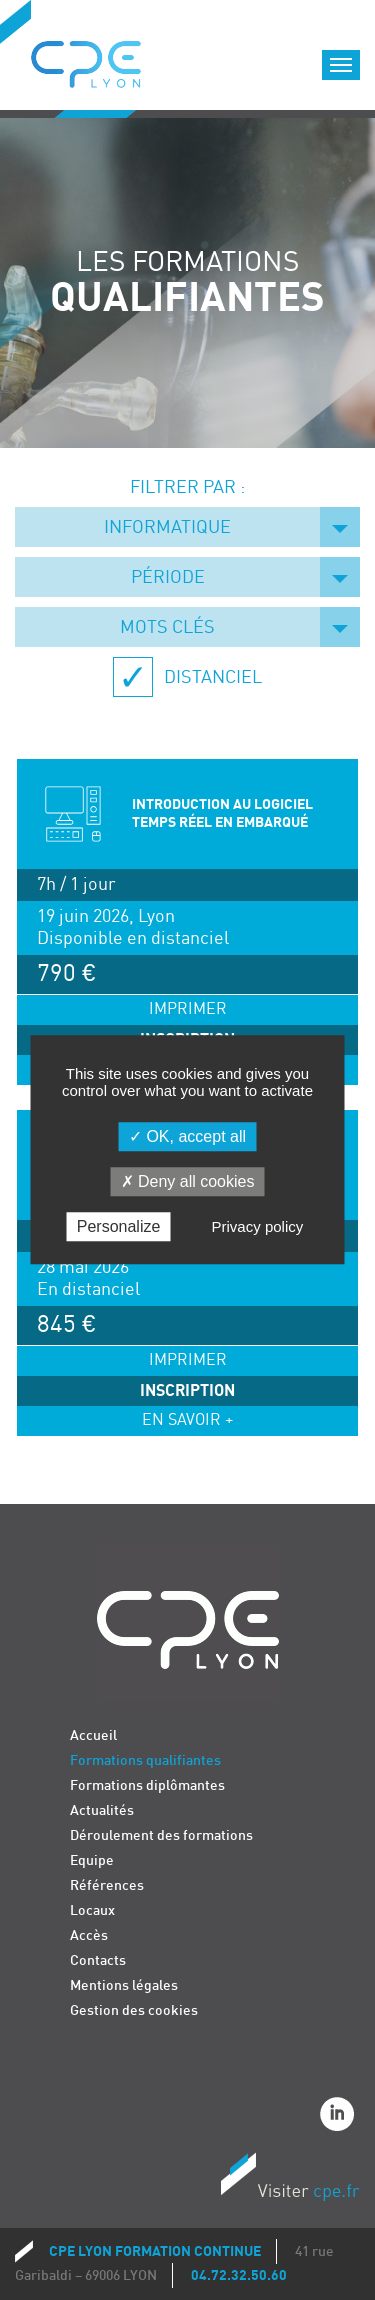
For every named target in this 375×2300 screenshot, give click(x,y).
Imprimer (188, 1009)
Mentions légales (124, 1985)
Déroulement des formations (161, 1835)
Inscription (187, 1391)
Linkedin (340, 2117)
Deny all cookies (188, 1181)
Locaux (92, 1910)
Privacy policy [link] (258, 1227)
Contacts (98, 1960)
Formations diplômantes (147, 1785)
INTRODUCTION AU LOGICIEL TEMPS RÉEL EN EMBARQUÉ (222, 813)
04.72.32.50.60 (239, 2275)
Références (107, 1885)
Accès (89, 1935)
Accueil (93, 1735)
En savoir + (187, 1420)
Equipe (92, 1860)
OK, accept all (187, 1136)
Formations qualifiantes (145, 1760)
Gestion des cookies (134, 2010)
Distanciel (211, 677)
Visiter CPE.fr (290, 2180)
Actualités (102, 1810)
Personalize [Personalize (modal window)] (119, 1227)
